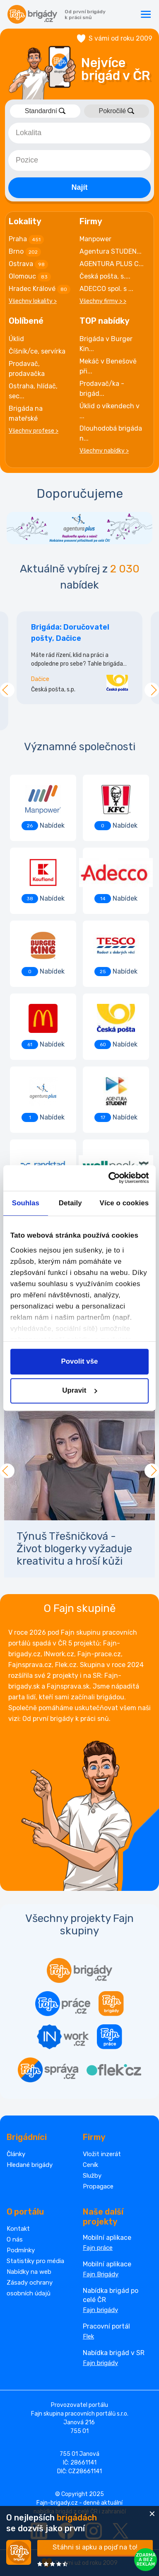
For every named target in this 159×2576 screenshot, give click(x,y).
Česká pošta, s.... (105, 276)
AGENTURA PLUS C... (112, 264)
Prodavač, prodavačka (27, 369)
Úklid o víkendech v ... (110, 411)
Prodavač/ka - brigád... (102, 388)
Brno (25, 252)
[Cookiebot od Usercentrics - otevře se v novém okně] (113, 1178)
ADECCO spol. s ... (106, 289)
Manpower (95, 239)
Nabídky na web (29, 2272)
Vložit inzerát (102, 2154)
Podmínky (21, 2250)
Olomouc (30, 276)
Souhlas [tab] (25, 1203)
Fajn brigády (100, 2310)
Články (16, 2154)
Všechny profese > (33, 430)
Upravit (79, 1391)
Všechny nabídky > (104, 450)
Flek (88, 2336)
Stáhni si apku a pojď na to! (95, 2547)
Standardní (45, 110)
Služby (92, 2175)
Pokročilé (116, 110)
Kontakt (18, 2228)
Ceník (90, 2165)
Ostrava (28, 264)
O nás (15, 2239)
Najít (79, 187)
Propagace (98, 2186)
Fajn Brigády (100, 2274)
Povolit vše (79, 1361)
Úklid (16, 339)
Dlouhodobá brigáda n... (111, 433)
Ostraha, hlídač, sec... (33, 391)
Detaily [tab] (70, 1203)
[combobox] (79, 133)
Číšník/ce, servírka (37, 351)
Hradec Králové (39, 289)
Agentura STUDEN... (111, 251)
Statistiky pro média (35, 2261)
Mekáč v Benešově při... (108, 366)
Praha (26, 239)
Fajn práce (98, 2247)
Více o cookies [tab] (124, 1203)
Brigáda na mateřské (26, 413)
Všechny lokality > (33, 301)
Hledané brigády (30, 2165)
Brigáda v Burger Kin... (106, 344)
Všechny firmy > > (103, 301)
